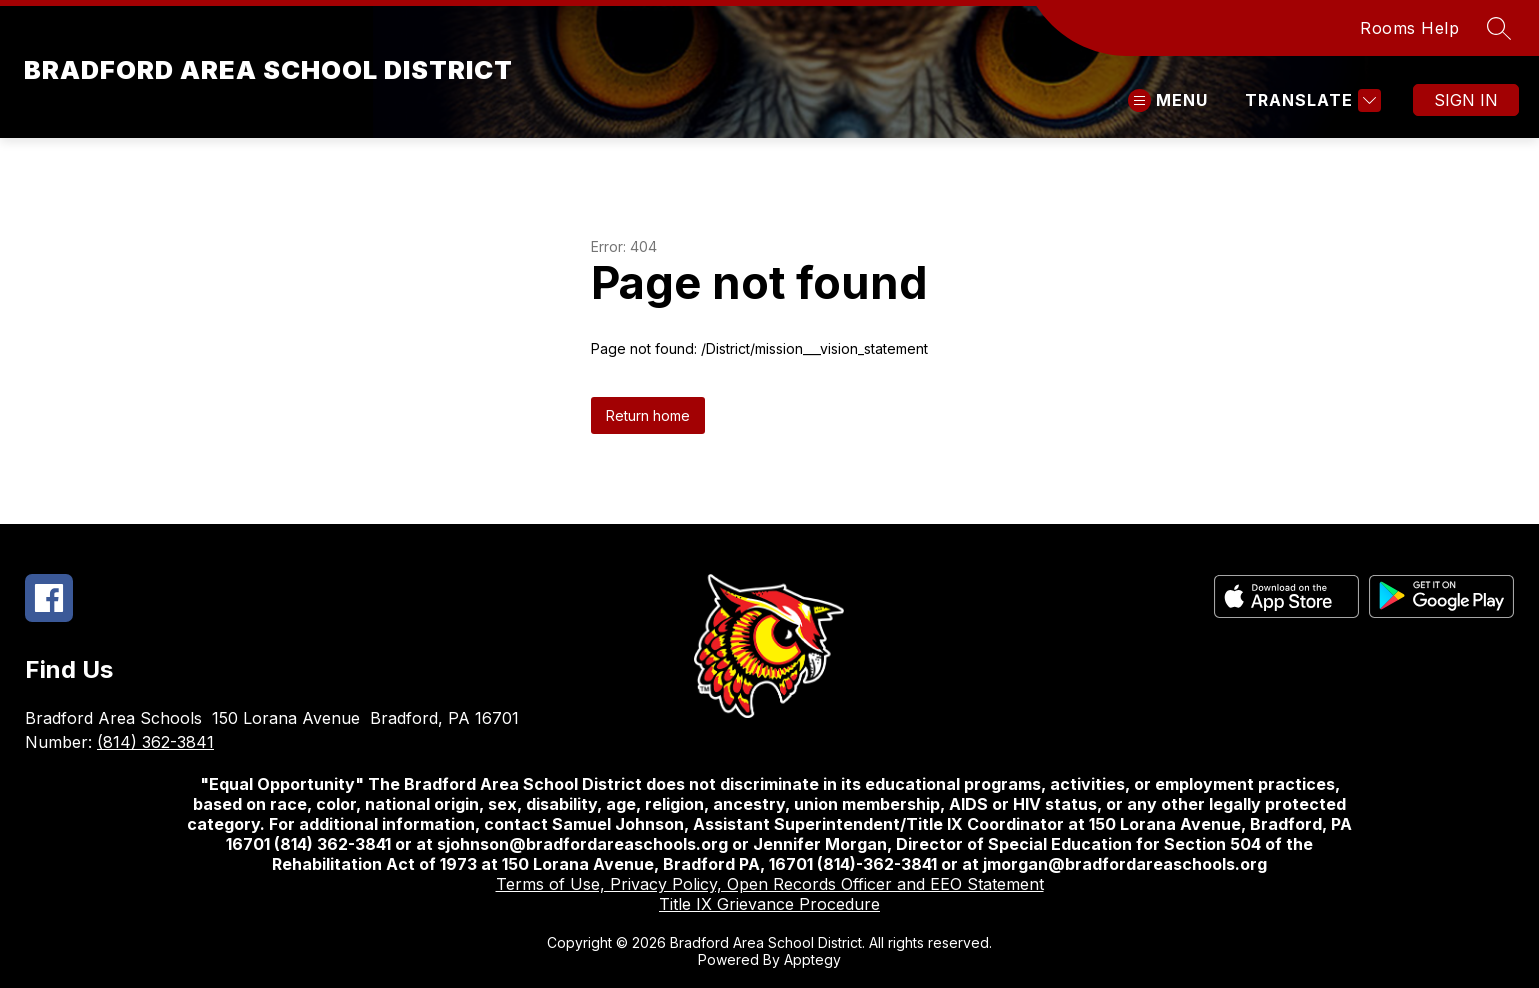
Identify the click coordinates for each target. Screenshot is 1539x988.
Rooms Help (1409, 28)
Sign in (1466, 100)
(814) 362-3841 (155, 742)
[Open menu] (1168, 100)
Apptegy (812, 959)
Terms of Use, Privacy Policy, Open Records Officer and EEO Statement (770, 884)
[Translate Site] (1310, 100)
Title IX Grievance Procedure (769, 904)
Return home (648, 415)
